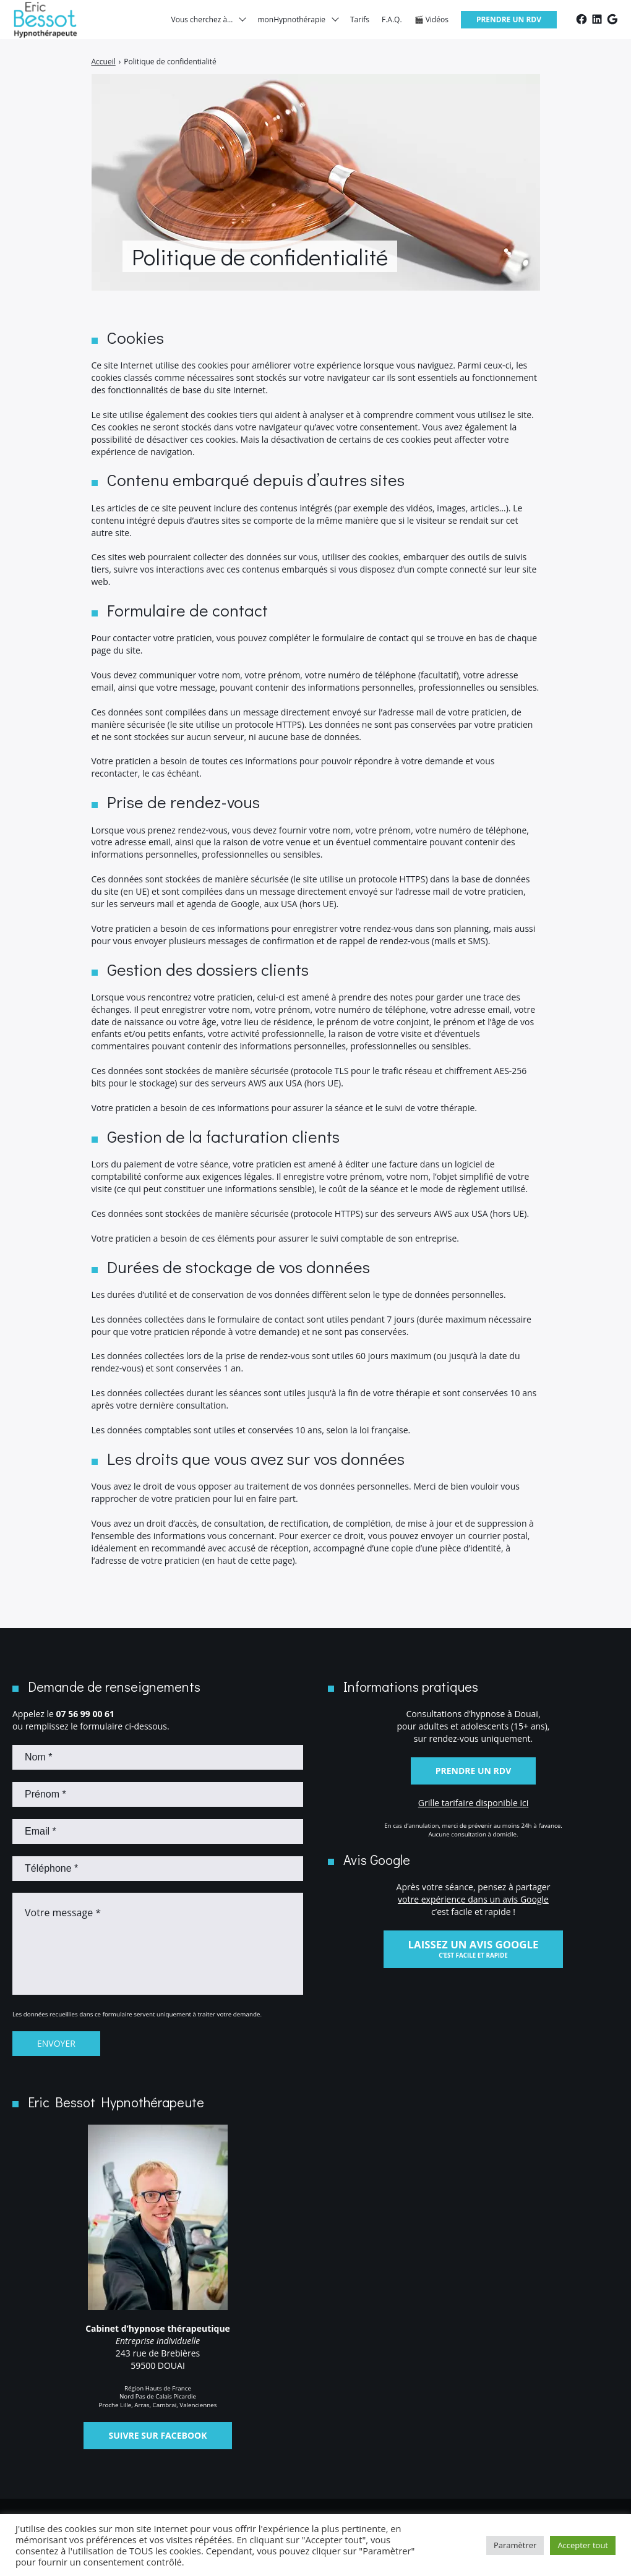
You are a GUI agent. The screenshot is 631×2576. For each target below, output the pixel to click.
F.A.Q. (392, 24)
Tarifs (359, 24)
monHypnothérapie (291, 24)
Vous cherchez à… (202, 24)
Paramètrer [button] (515, 2545)
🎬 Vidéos (431, 24)
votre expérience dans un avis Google (473, 1899)
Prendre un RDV (508, 24)
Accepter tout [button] (582, 2545)
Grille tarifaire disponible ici (473, 1803)
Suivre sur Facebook (157, 2435)
